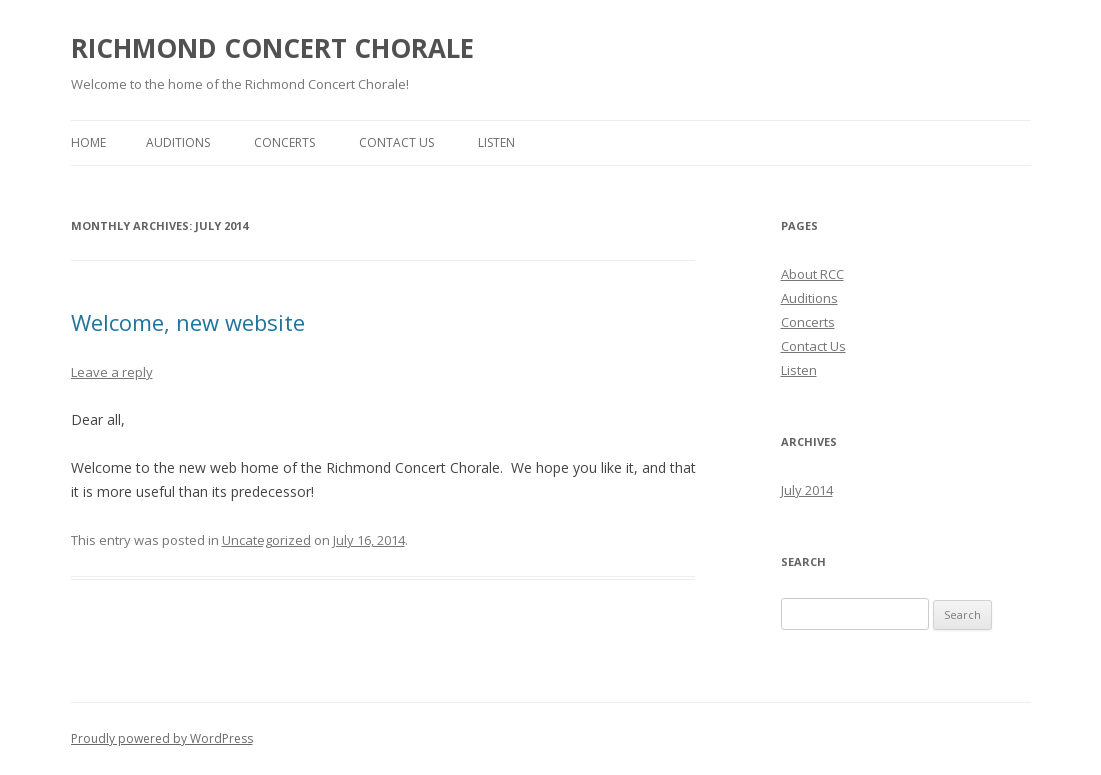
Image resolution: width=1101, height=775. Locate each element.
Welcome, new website (188, 322)
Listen (496, 142)
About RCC (812, 274)
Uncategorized (266, 540)
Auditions (178, 142)
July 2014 (807, 490)
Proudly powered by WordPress (162, 738)
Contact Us (396, 142)
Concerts (284, 142)
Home (88, 142)
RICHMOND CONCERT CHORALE (272, 48)
